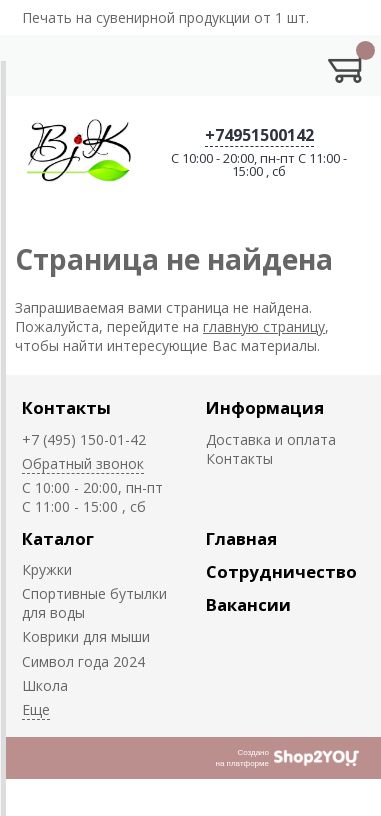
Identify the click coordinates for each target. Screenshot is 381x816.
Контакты (66, 407)
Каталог (58, 538)
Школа (45, 685)
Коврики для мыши (86, 636)
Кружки (47, 569)
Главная (241, 538)
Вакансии (248, 604)
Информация (265, 407)
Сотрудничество (281, 571)
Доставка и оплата (271, 439)
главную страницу (264, 326)
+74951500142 (259, 135)
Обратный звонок (83, 463)
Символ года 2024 (83, 661)
